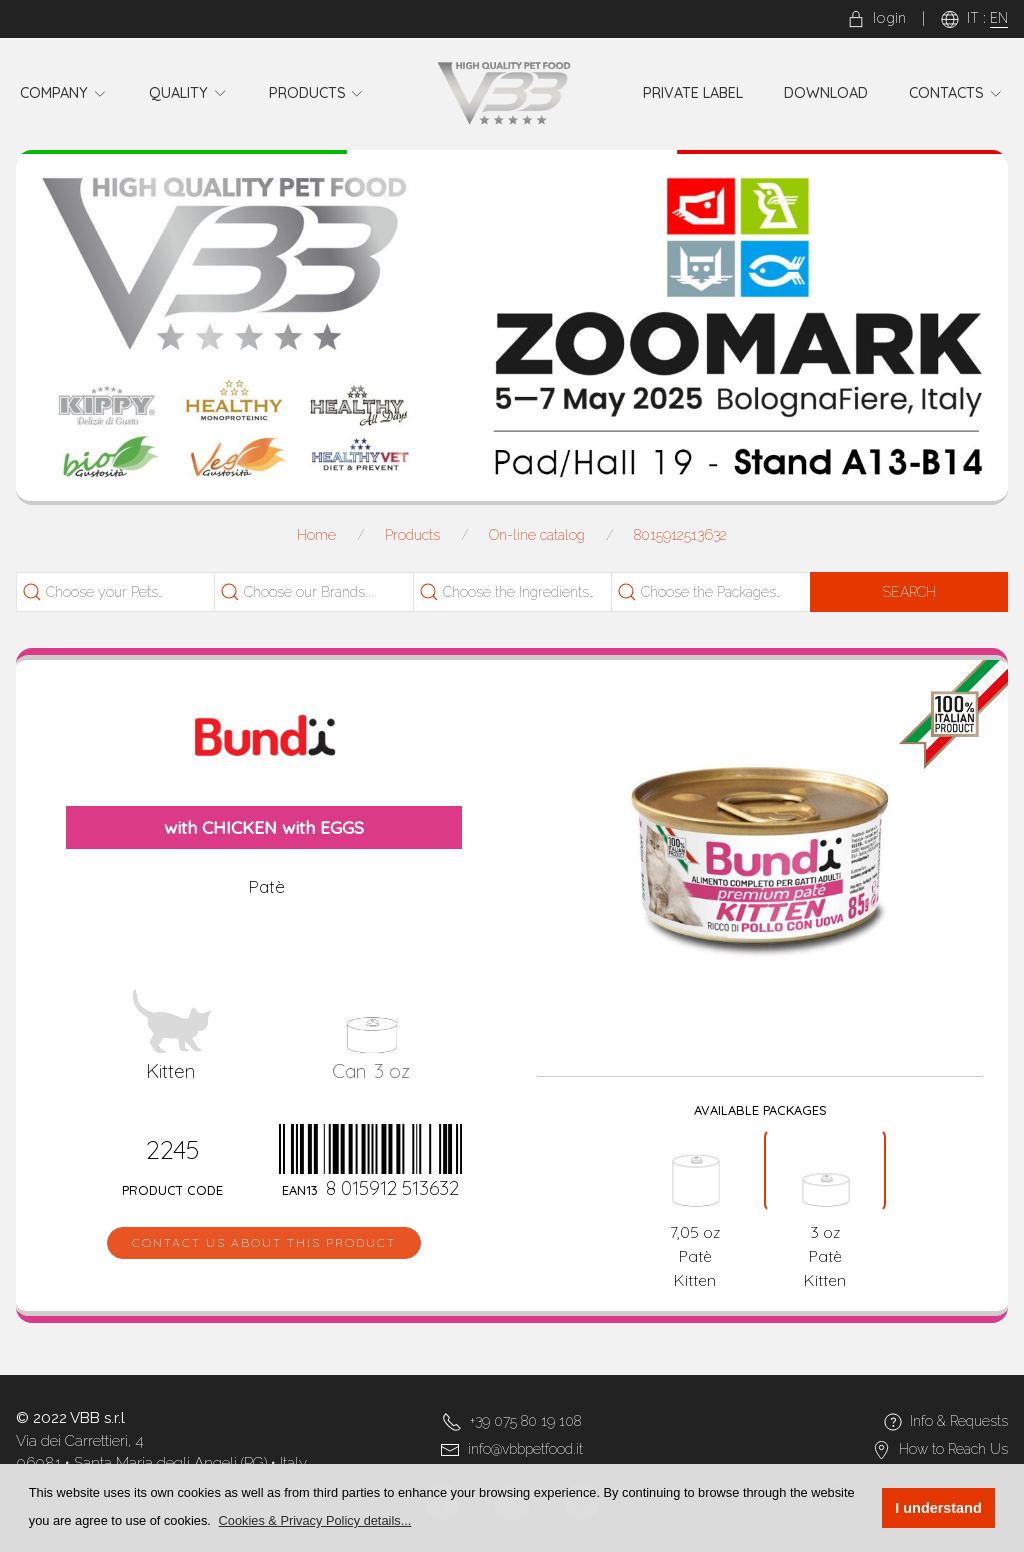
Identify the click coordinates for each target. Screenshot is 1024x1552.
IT (973, 18)
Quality (188, 93)
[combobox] (120, 592)
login (876, 18)
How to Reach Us (953, 1449)
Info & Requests (959, 1421)
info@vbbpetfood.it (525, 1449)
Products (317, 93)
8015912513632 (680, 535)
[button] (314, 1520)
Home (316, 535)
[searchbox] (132, 592)
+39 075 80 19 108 (525, 1421)
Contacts (956, 93)
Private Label (693, 93)
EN (999, 18)
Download (826, 93)
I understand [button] (938, 1508)
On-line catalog (537, 535)
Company (64, 93)
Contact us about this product (264, 1242)
